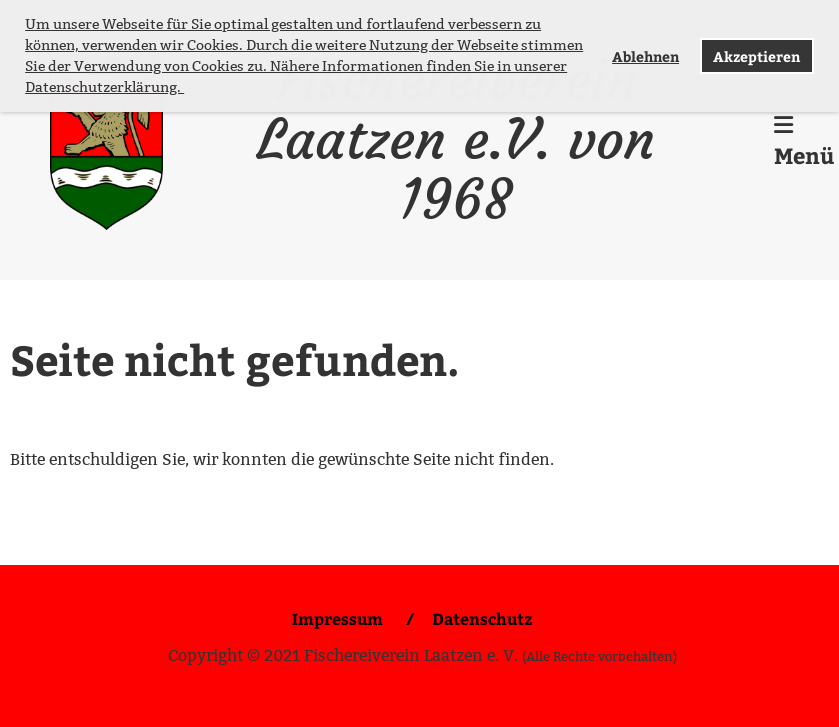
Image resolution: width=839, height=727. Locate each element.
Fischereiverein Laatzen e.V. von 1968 (456, 140)
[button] (187, 89)
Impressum (339, 618)
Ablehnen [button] (645, 56)
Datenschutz (482, 618)
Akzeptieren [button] (756, 56)
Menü (804, 142)
